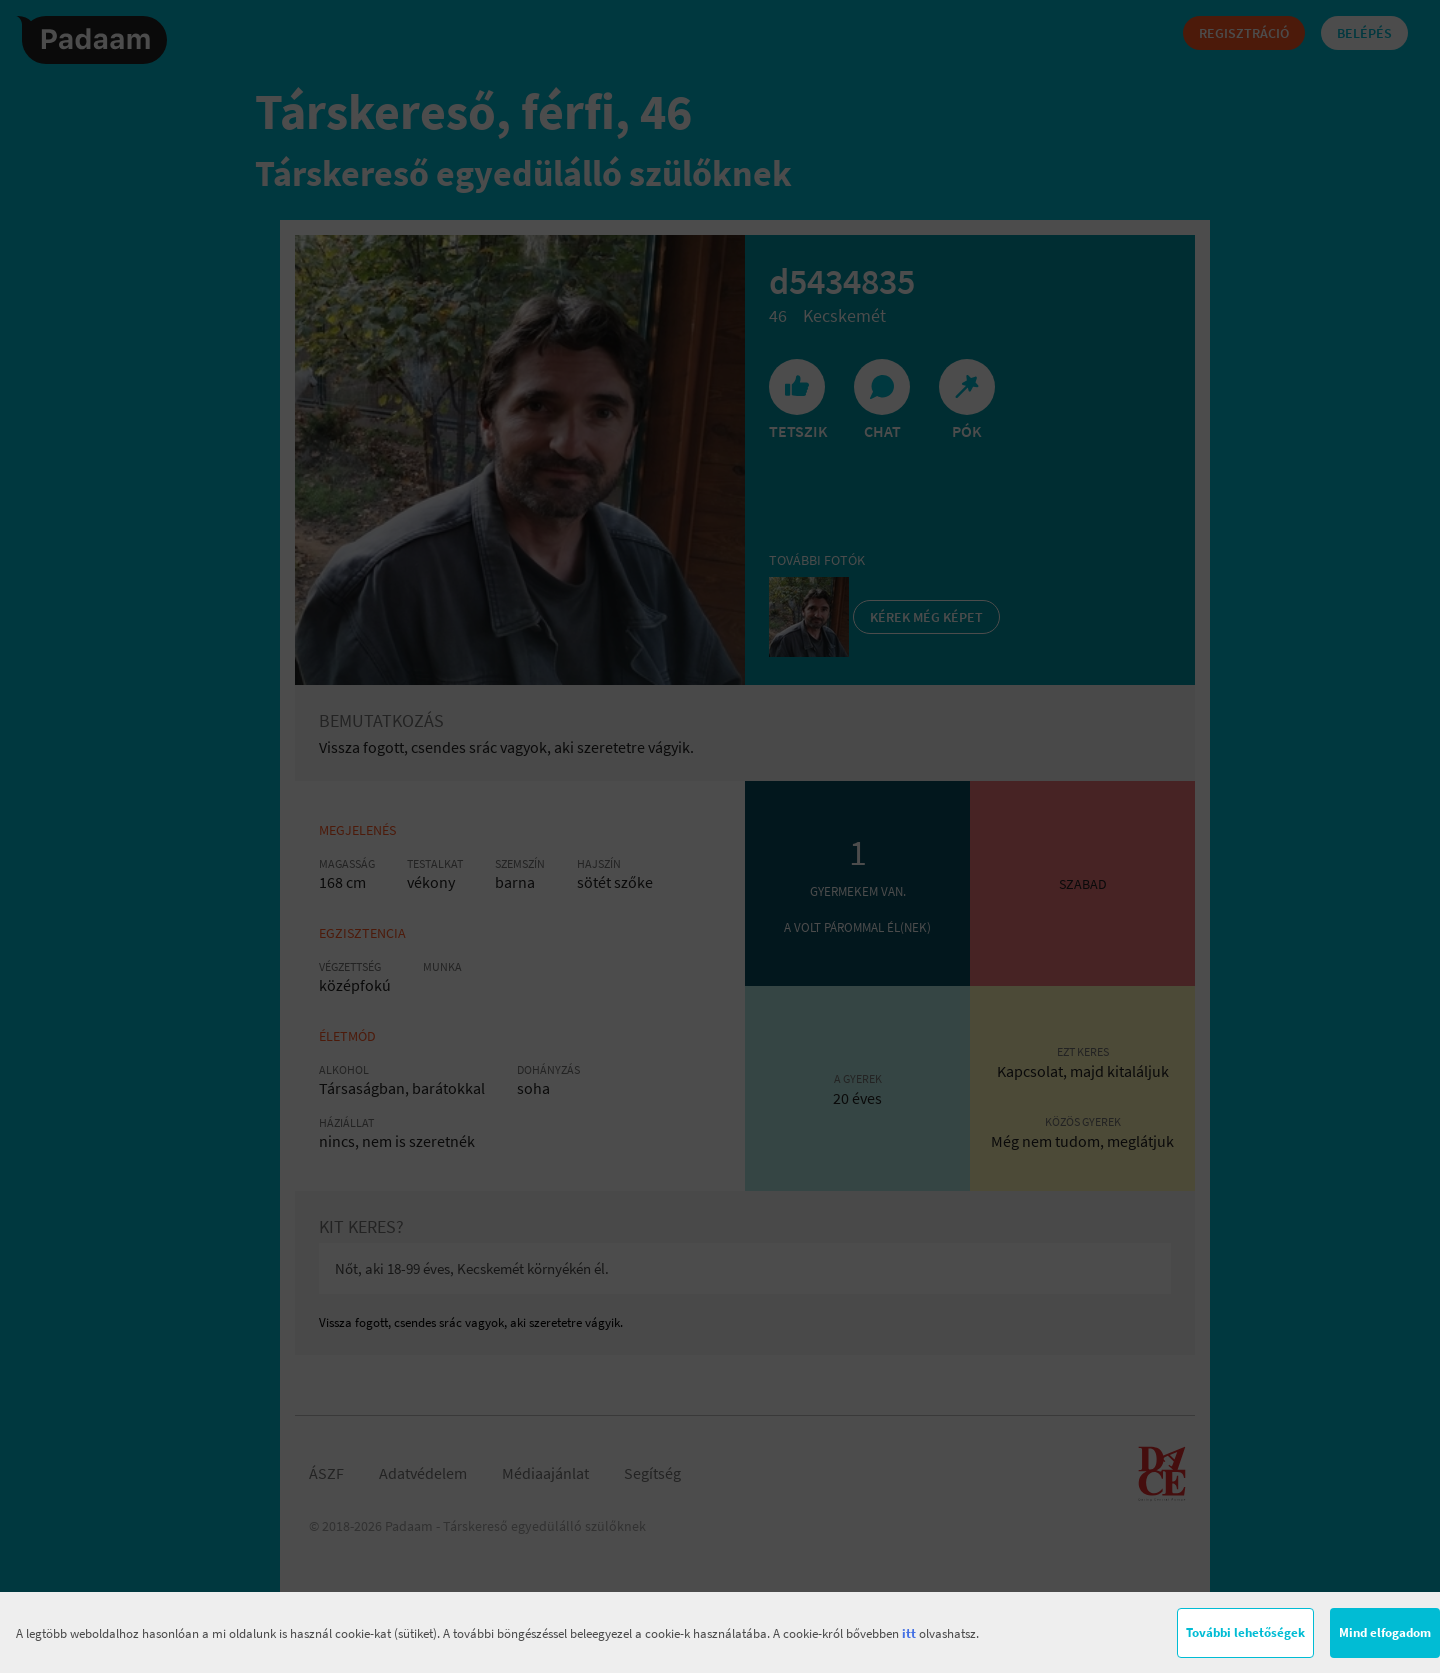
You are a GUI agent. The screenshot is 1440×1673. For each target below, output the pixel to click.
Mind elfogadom (1385, 1632)
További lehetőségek (1245, 1632)
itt (909, 1633)
